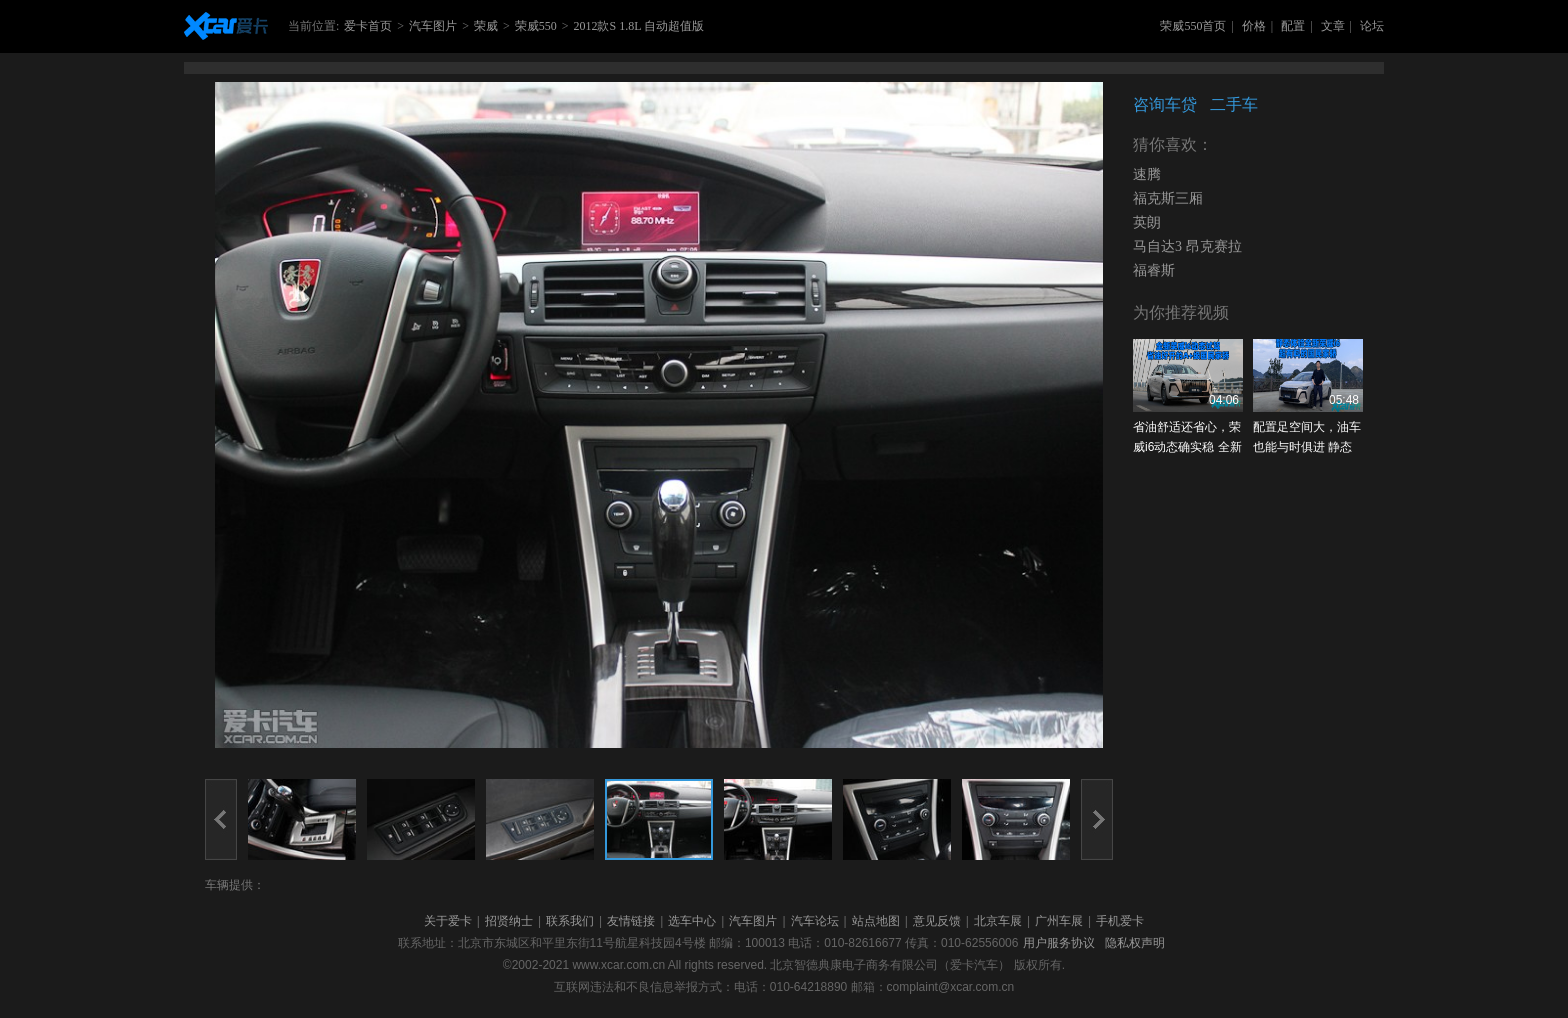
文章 (1333, 26)
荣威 (486, 26)
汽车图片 (433, 26)
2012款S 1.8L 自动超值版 (638, 26)
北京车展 (998, 921)
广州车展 (1059, 921)
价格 (1254, 26)
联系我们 (570, 921)
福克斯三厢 (1168, 198)
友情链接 (631, 921)
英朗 (1147, 222)
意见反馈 (937, 921)
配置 (1293, 26)
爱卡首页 (368, 26)
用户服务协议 (1059, 943)
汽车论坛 (815, 921)
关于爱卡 (448, 921)
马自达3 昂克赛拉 (1187, 246)
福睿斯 (1154, 270)
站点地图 (876, 921)
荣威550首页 (1193, 26)
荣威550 (536, 26)
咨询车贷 (1165, 104)
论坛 (1372, 26)
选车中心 (692, 921)
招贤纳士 (509, 921)
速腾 (1147, 174)
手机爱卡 (1120, 921)
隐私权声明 (1135, 943)
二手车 (1234, 104)
